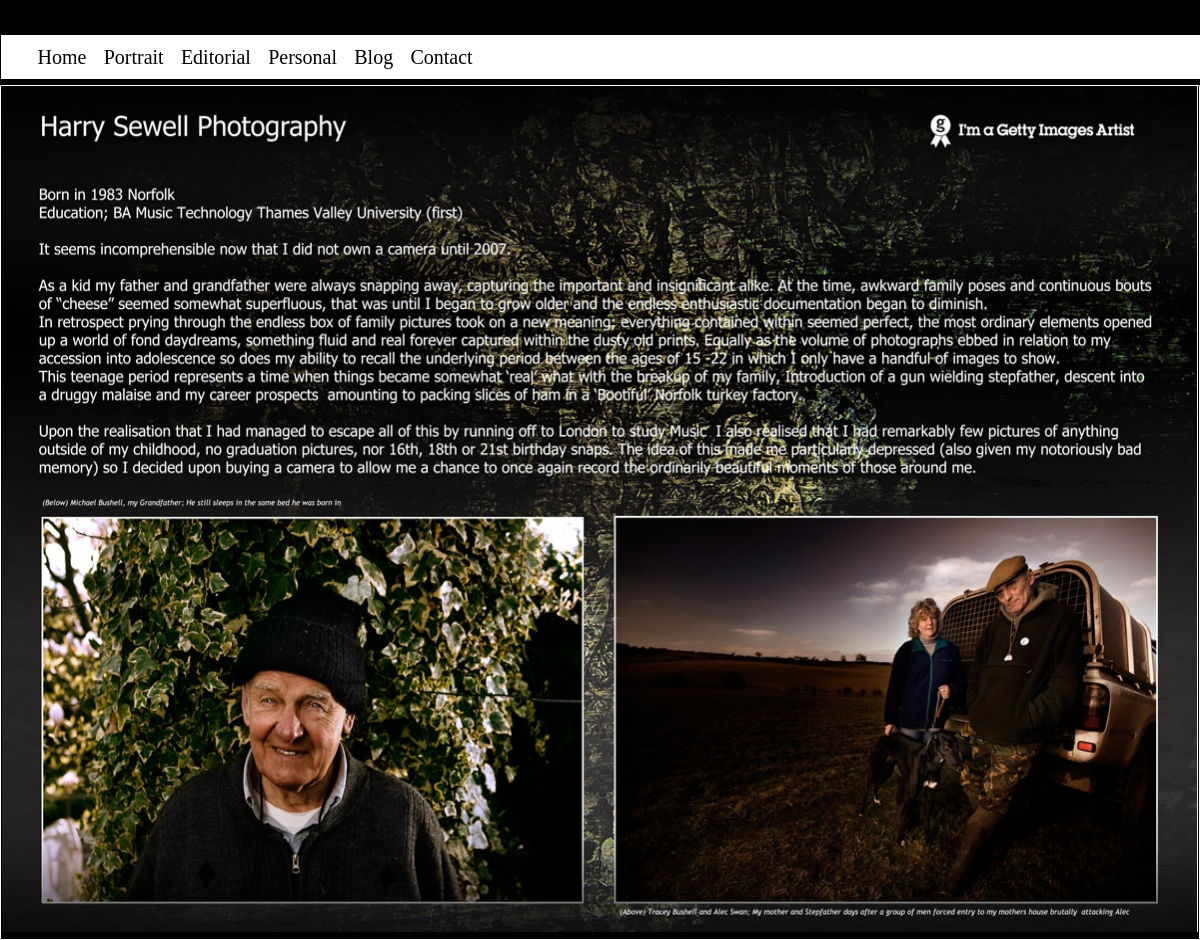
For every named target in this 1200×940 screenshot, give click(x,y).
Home (62, 57)
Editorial (216, 57)
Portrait (134, 57)
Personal (302, 57)
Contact (441, 57)
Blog (373, 57)
